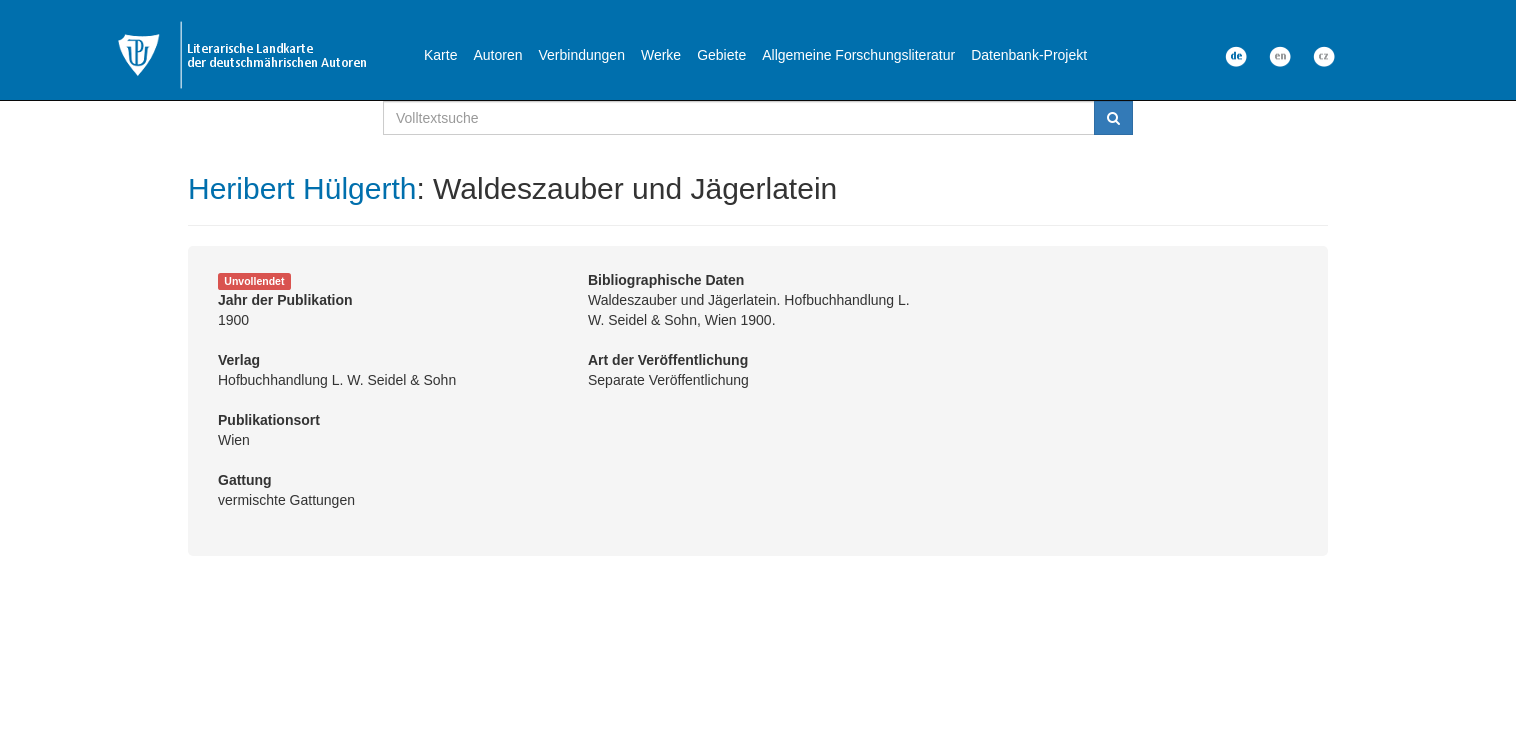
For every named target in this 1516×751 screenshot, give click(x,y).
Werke (661, 55)
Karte (440, 55)
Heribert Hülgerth (302, 188)
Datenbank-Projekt (1029, 55)
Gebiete (721, 55)
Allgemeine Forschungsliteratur (858, 55)
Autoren (497, 55)
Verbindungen (582, 55)
